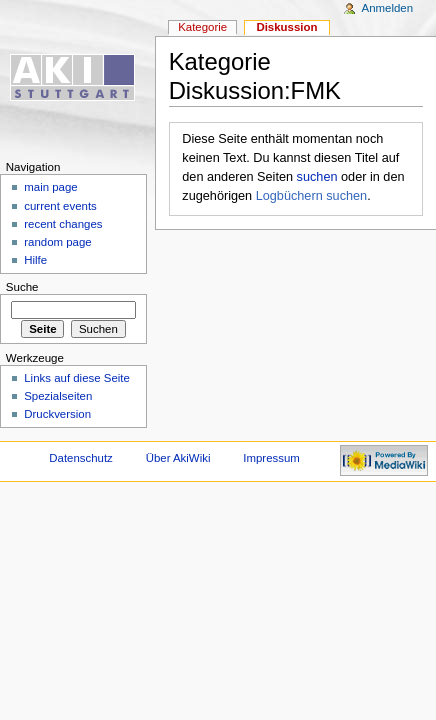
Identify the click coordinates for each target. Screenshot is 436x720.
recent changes (63, 224)
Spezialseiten (58, 396)
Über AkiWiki (178, 458)
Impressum (271, 458)
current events (60, 206)
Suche (22, 287)
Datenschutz (81, 458)
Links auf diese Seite (77, 378)
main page (51, 187)
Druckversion (57, 414)
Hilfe (35, 260)
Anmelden (388, 8)
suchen (317, 177)
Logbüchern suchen (311, 196)
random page (58, 242)
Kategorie (202, 27)
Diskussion (286, 27)
